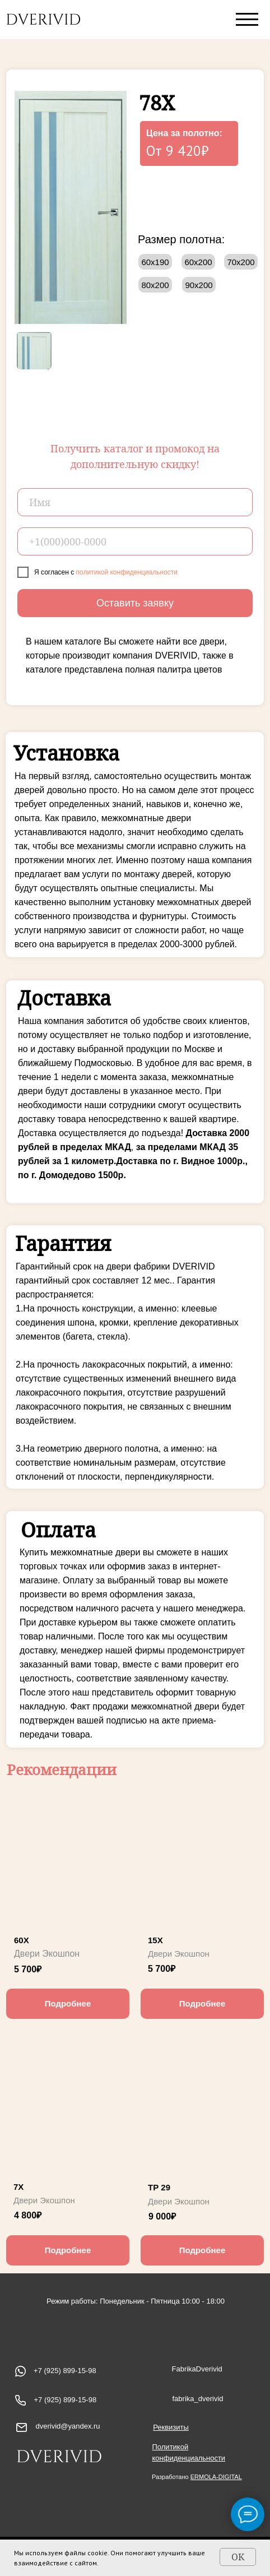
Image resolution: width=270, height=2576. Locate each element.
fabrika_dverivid (198, 2398)
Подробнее (68, 2003)
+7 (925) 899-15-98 (65, 2400)
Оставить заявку (135, 603)
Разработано (197, 2476)
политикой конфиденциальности (127, 572)
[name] (135, 502)
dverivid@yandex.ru (68, 2426)
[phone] (135, 541)
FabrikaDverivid (197, 2369)
